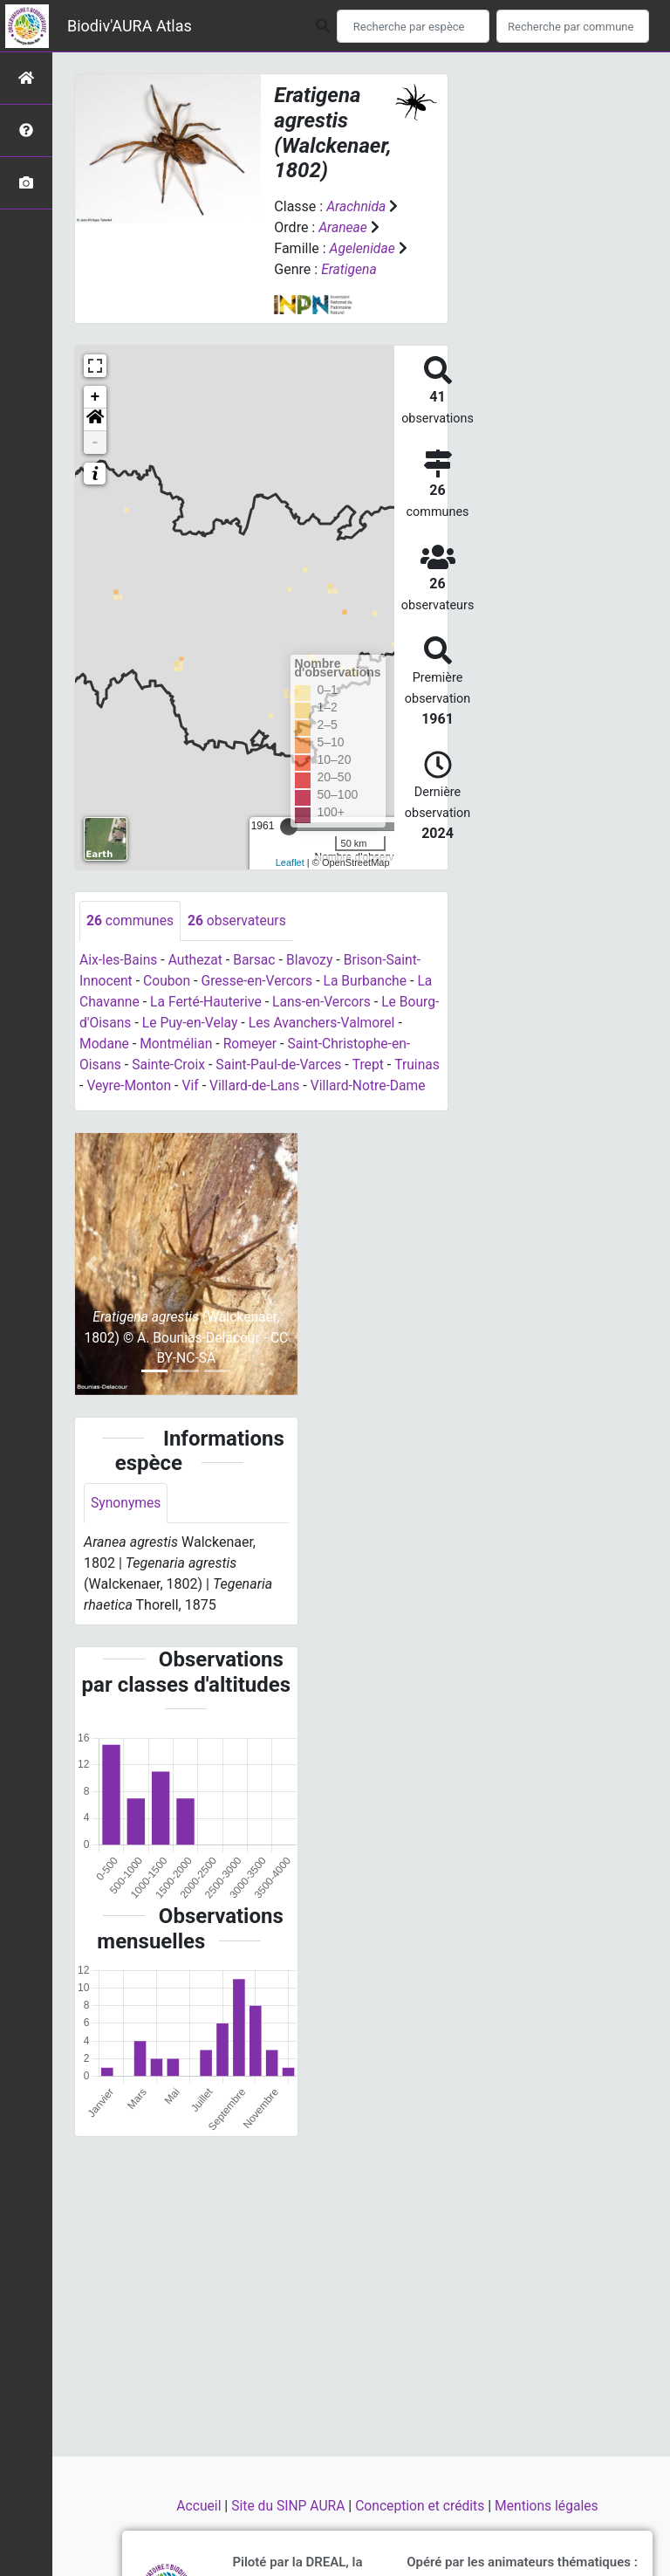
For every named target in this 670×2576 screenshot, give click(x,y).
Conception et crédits (421, 2505)
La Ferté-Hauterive (209, 1001)
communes (130, 920)
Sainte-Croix (170, 1064)
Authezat (198, 959)
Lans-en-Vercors (327, 1001)
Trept (374, 1064)
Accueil (196, 2505)
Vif (242, 1085)
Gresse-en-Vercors (260, 980)
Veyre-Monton (179, 1085)
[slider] (288, 826)
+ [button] (95, 397)
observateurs (239, 920)
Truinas (102, 1085)
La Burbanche (371, 980)
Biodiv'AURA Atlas (129, 26)
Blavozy (314, 959)
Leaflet (290, 862)
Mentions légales (550, 2505)
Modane (111, 1043)
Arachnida (356, 206)
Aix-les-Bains (119, 959)
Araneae (343, 227)
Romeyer (260, 1043)
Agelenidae (363, 248)
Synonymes (126, 1524)
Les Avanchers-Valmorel (367, 1022)
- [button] (95, 442)
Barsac (257, 959)
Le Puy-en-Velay (233, 1022)
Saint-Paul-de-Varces (282, 1064)
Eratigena (349, 269)
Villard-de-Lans (308, 1085)
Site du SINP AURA (287, 2505)
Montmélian (185, 1043)
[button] (95, 420)
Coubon (168, 980)
